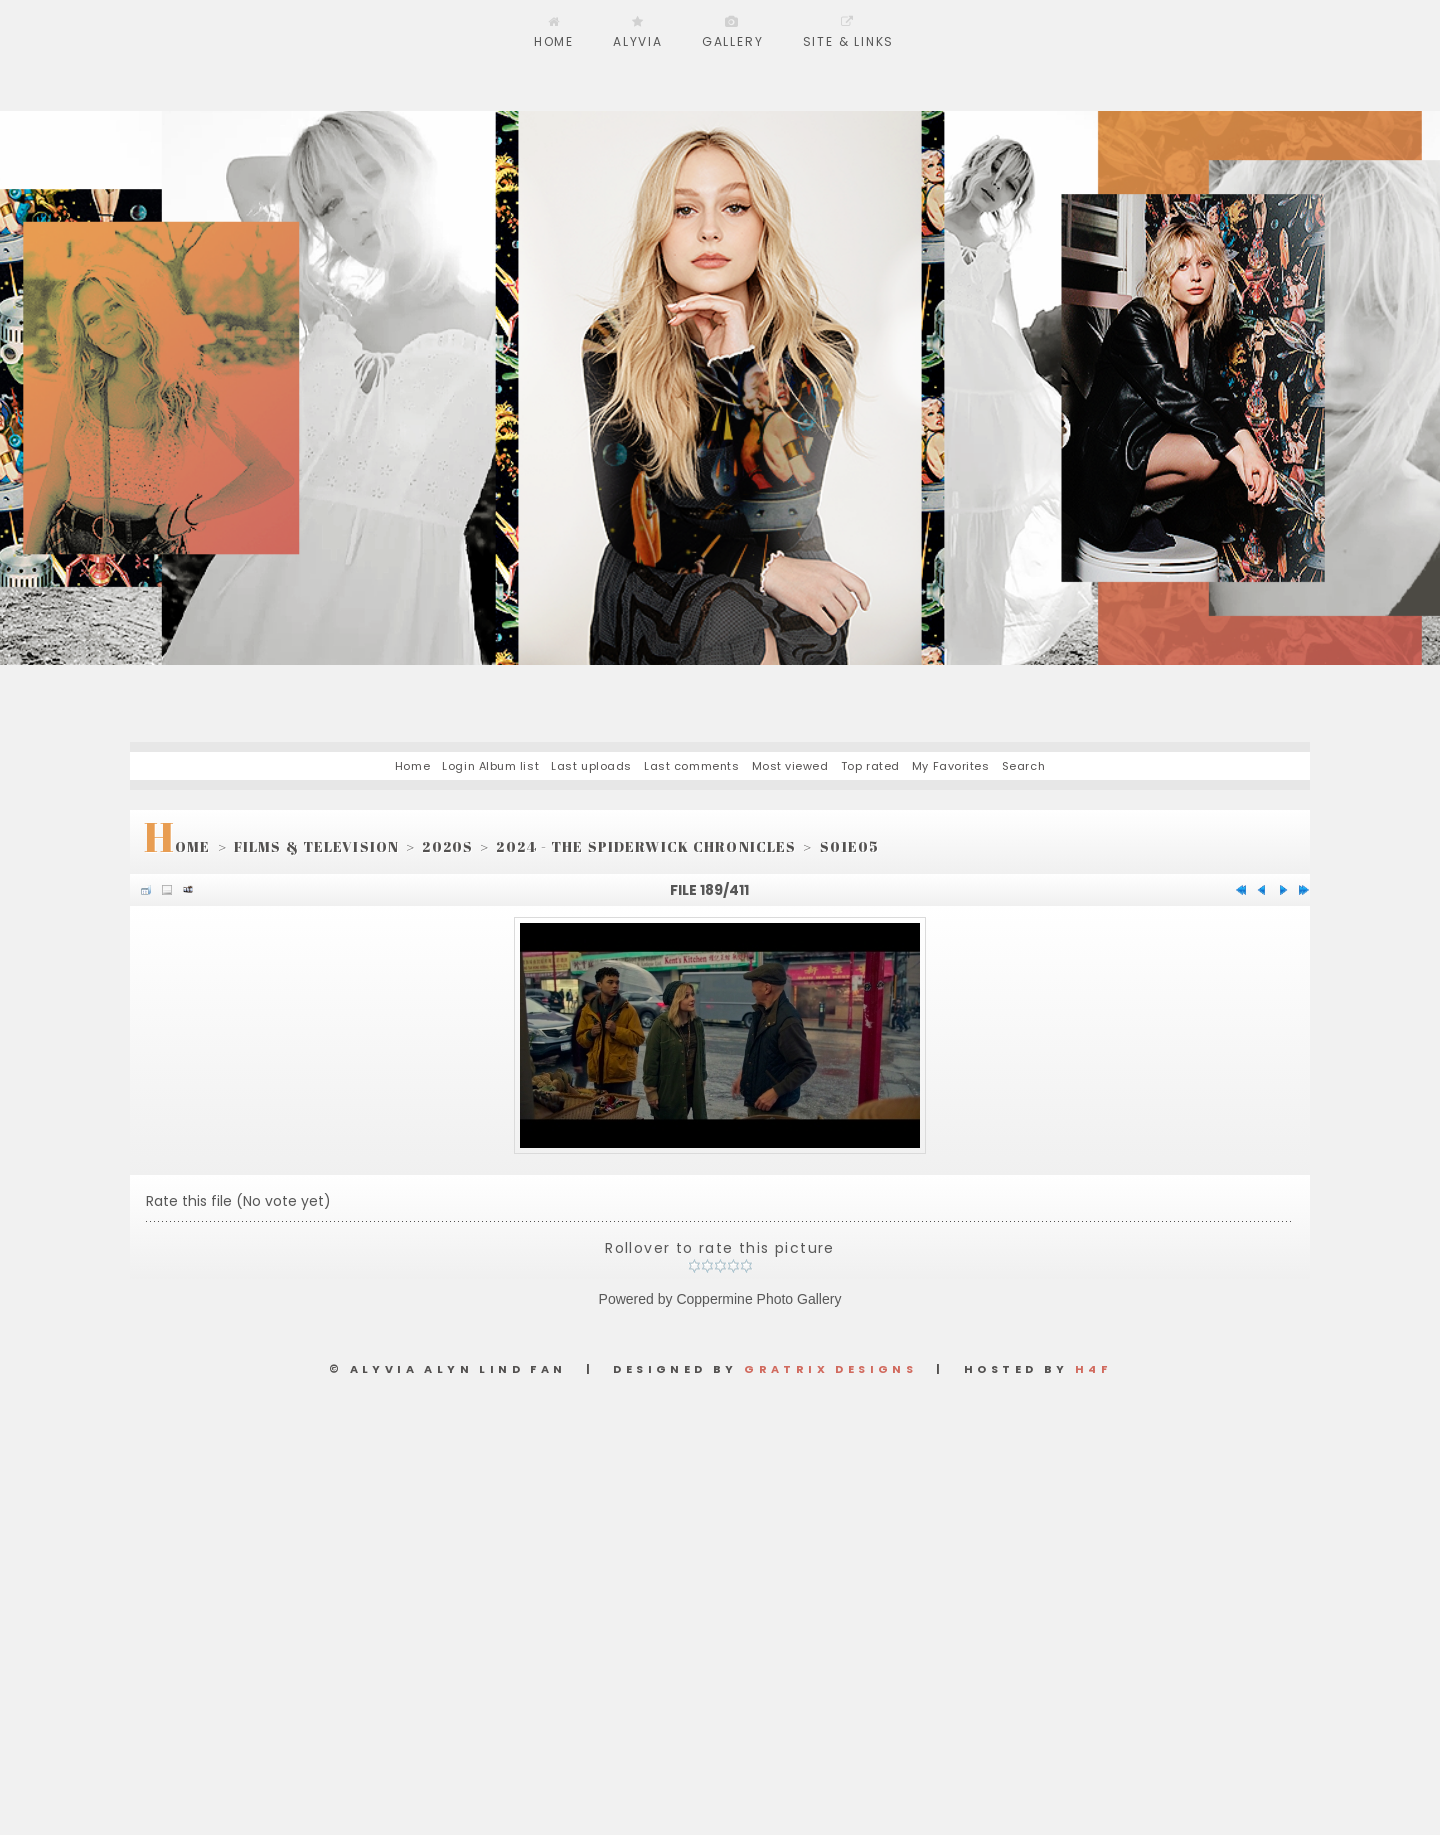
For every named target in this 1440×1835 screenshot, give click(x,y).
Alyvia (638, 41)
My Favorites (951, 766)
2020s (447, 846)
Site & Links (849, 41)
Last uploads (591, 766)
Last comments (691, 766)
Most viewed (790, 766)
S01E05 (850, 846)
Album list (509, 766)
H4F (1093, 1369)
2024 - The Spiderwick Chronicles (646, 846)
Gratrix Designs (830, 1369)
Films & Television (316, 846)
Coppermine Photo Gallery (758, 1299)
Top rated (870, 766)
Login (458, 766)
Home (554, 41)
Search (1023, 766)
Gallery (733, 41)
